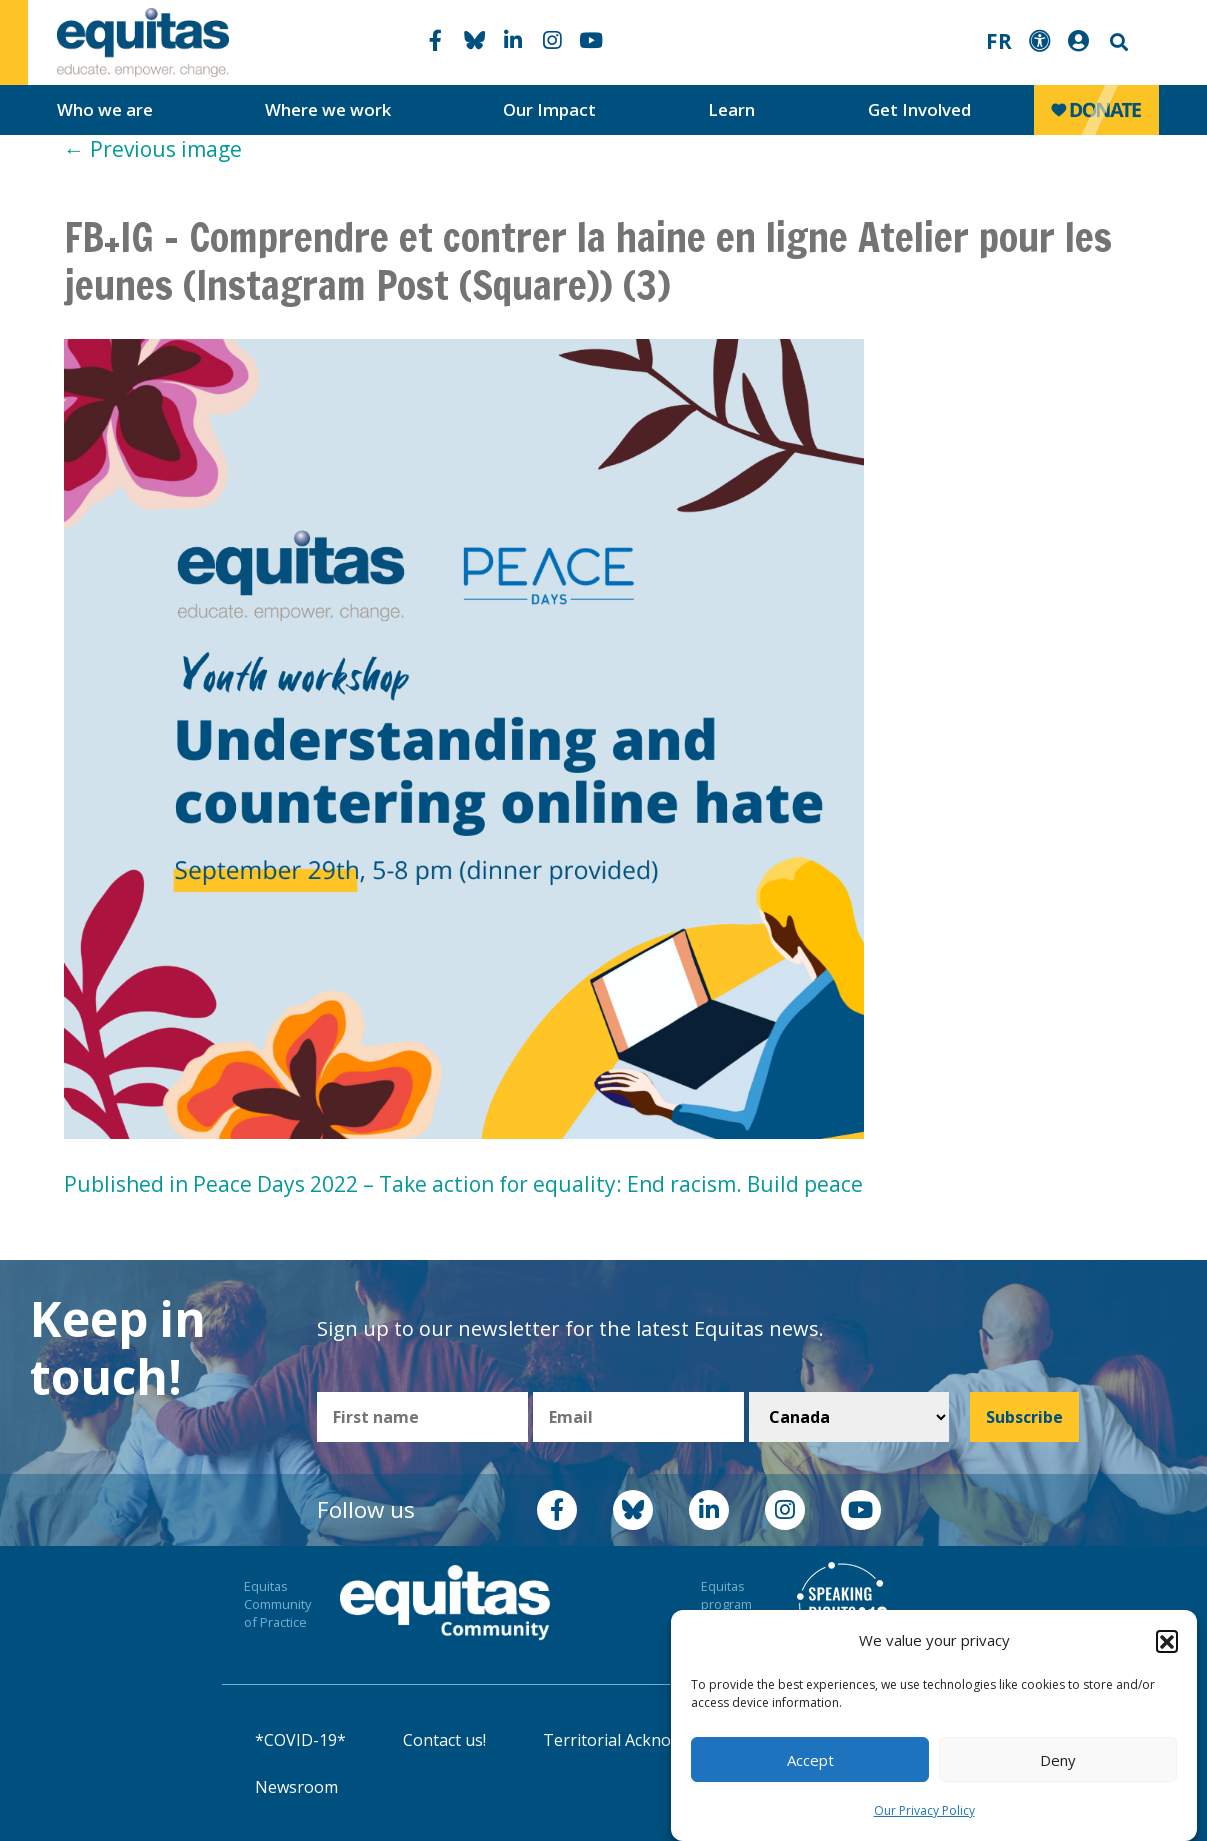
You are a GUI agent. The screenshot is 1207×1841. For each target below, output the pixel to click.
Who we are (105, 109)
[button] (1167, 1648)
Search (1117, 42)
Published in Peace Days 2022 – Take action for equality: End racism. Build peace (463, 1184)
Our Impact (549, 109)
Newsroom (296, 1787)
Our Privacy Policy (924, 1817)
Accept (810, 1767)
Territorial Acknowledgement (653, 1740)
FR (999, 41)
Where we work (328, 109)
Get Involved (919, 109)
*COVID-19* (300, 1740)
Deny (1058, 1767)
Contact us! (444, 1740)
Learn (731, 109)
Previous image (153, 149)
